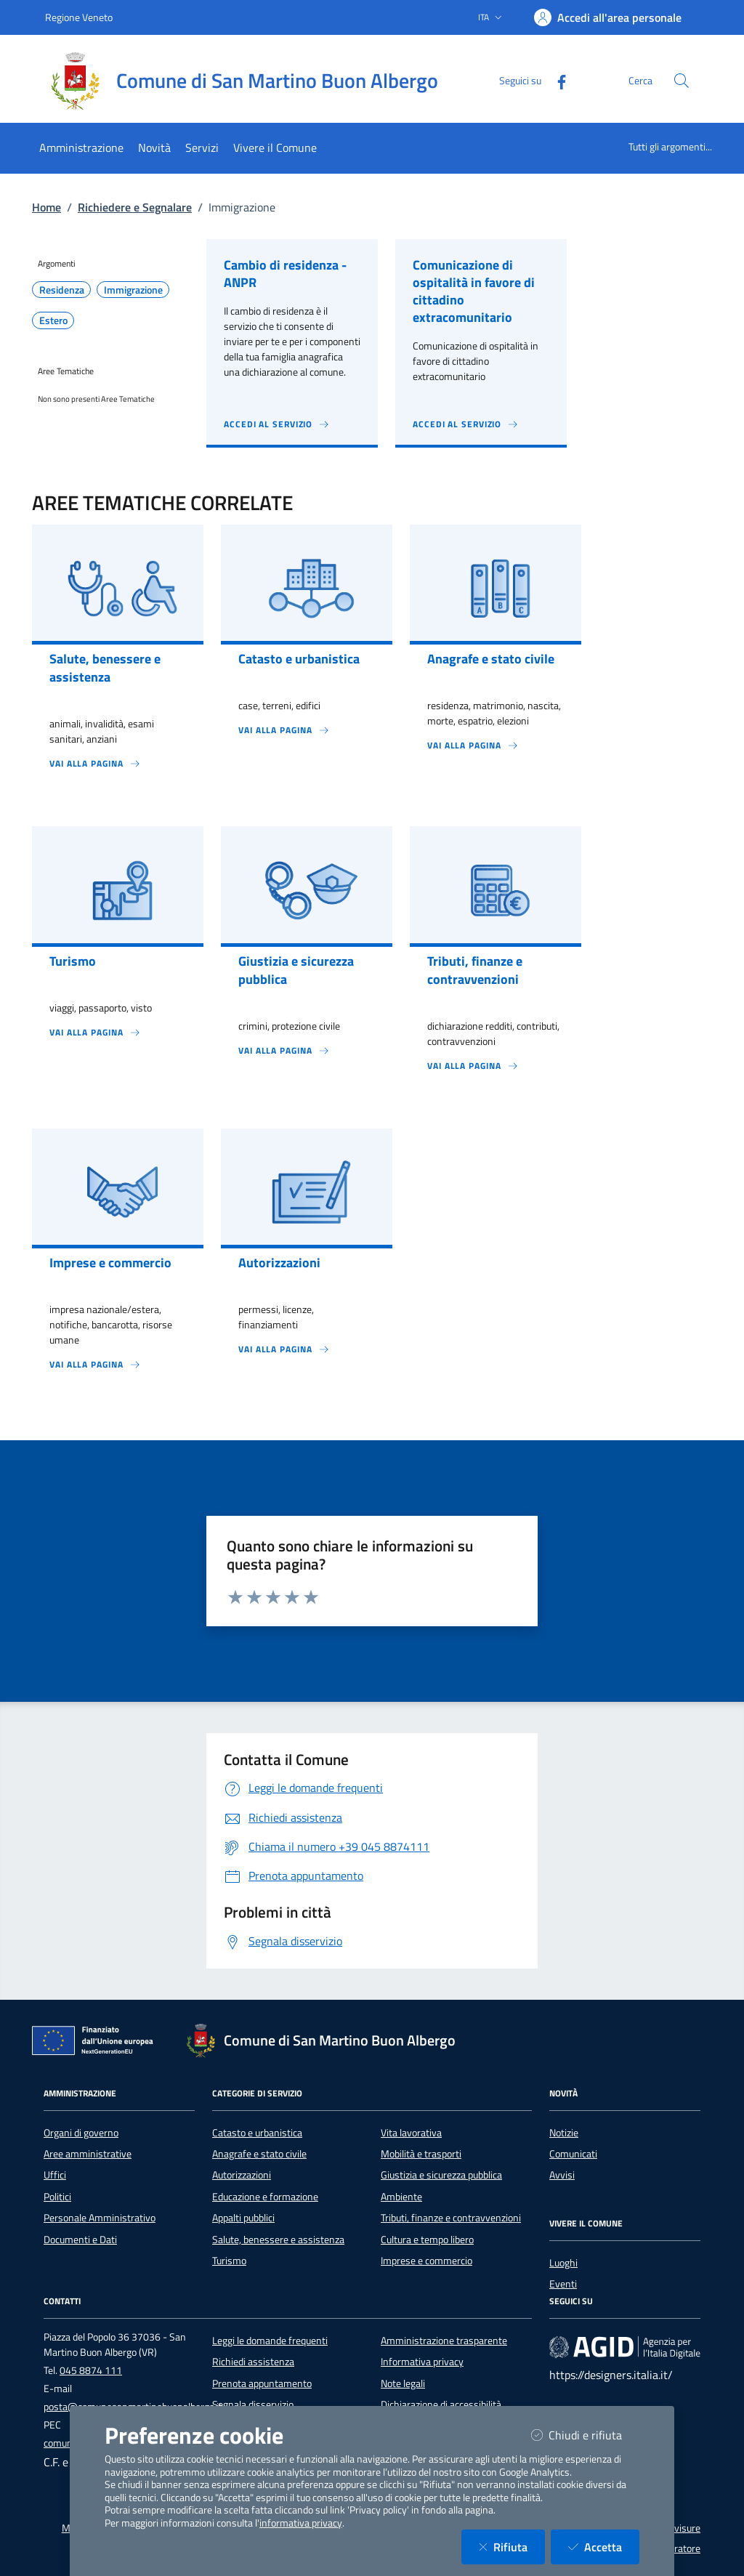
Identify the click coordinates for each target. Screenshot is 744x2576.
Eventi (563, 2284)
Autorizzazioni (241, 2175)
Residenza (61, 290)
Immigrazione (133, 290)
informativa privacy (300, 2523)
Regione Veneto (79, 17)
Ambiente (401, 2197)
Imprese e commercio (426, 2261)
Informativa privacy (422, 2362)
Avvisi (562, 2175)
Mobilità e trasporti (421, 2154)
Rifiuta (512, 2546)
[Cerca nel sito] (681, 80)
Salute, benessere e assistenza (278, 2240)
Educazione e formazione (265, 2197)
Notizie (563, 2133)
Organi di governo (81, 2133)
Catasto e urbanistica (257, 2133)
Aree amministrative (88, 2154)
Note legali (403, 2383)
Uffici (55, 2175)
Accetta (603, 2546)
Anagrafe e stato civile (259, 2154)
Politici (57, 2197)
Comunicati (573, 2154)
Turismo (229, 2261)
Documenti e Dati (80, 2240)
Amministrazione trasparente (444, 2341)
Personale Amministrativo (99, 2218)
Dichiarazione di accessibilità (441, 2405)
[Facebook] (555, 80)
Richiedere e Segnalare (135, 207)
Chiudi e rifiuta (585, 2435)
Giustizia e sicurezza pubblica (441, 2175)
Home (46, 207)
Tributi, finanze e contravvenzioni (451, 2218)
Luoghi (563, 2263)
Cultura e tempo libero (427, 2240)
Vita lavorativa (411, 2133)
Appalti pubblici (243, 2218)
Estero (53, 320)
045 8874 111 (91, 2370)
